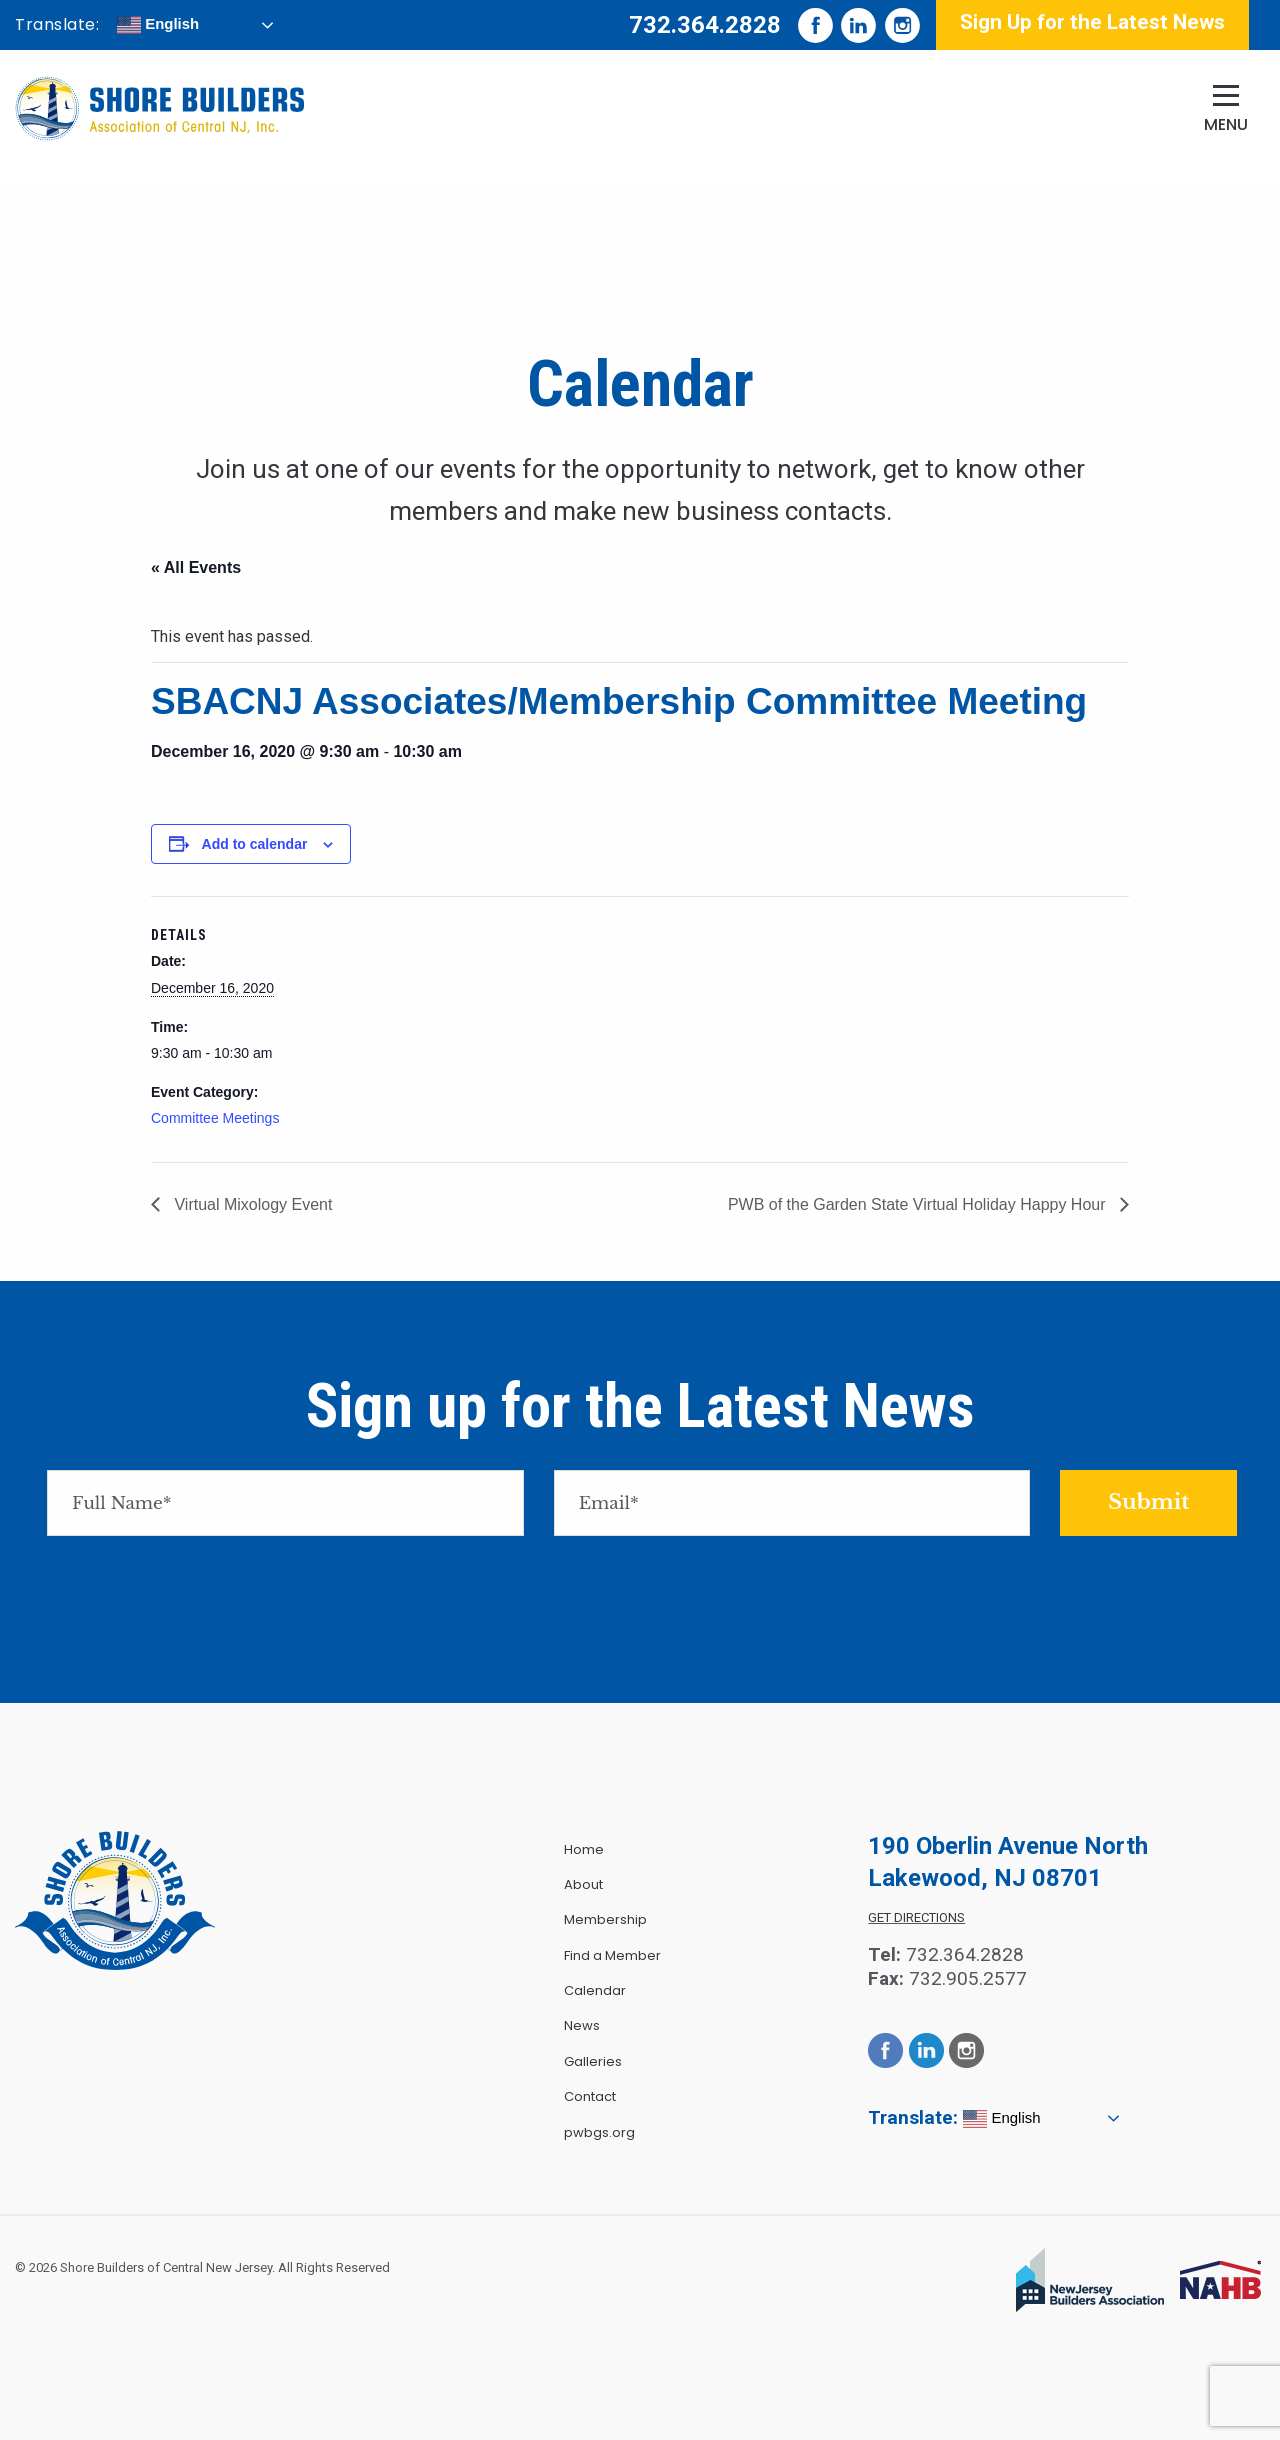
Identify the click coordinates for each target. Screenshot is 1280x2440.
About (583, 1884)
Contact (590, 2096)
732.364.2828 (705, 25)
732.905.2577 (968, 1978)
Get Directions (916, 1917)
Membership (605, 1919)
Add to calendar (255, 844)
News (582, 2025)
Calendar (595, 1990)
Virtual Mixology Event (251, 1204)
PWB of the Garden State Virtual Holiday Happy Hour (919, 1204)
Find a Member (612, 1955)
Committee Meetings (215, 1118)
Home (584, 1849)
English (158, 25)
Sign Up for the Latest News (1092, 22)
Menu (1226, 124)
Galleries (593, 2061)
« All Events (196, 567)
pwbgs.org (599, 2132)
